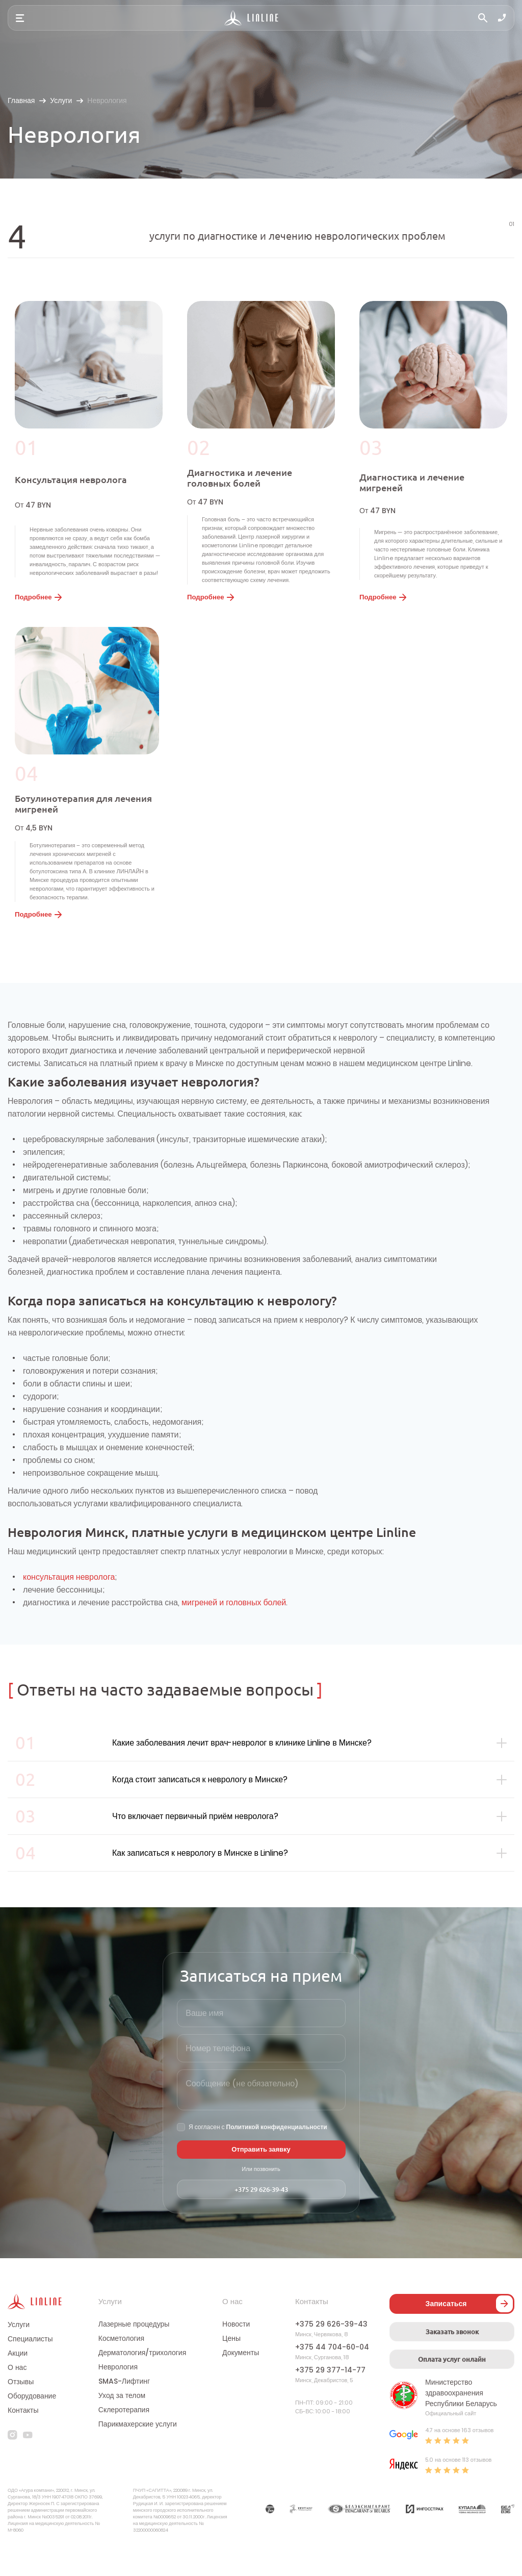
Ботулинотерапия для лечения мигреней (87, 815)
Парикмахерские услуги (137, 2452)
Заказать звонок (452, 2358)
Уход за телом (121, 2424)
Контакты (23, 2438)
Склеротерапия (123, 2438)
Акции (18, 2381)
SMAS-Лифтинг (124, 2410)
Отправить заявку (261, 2176)
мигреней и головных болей (233, 1619)
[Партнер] (270, 2537)
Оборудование (32, 2424)
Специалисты (30, 2367)
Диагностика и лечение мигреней (414, 486)
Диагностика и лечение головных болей (242, 481)
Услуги (61, 100)
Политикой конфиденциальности (276, 2153)
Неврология (118, 2395)
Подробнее (37, 605)
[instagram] (12, 2463)
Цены (231, 2367)
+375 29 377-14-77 (330, 2398)
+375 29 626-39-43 (261, 2215)
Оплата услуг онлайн (452, 2385)
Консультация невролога (73, 483)
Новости (236, 2352)
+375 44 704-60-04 (332, 2375)
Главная (21, 100)
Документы (240, 2381)
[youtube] (28, 2463)
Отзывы (21, 2410)
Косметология (121, 2367)
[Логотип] (251, 18)
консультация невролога (69, 1593)
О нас (17, 2395)
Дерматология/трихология (142, 2381)
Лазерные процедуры (134, 2352)
